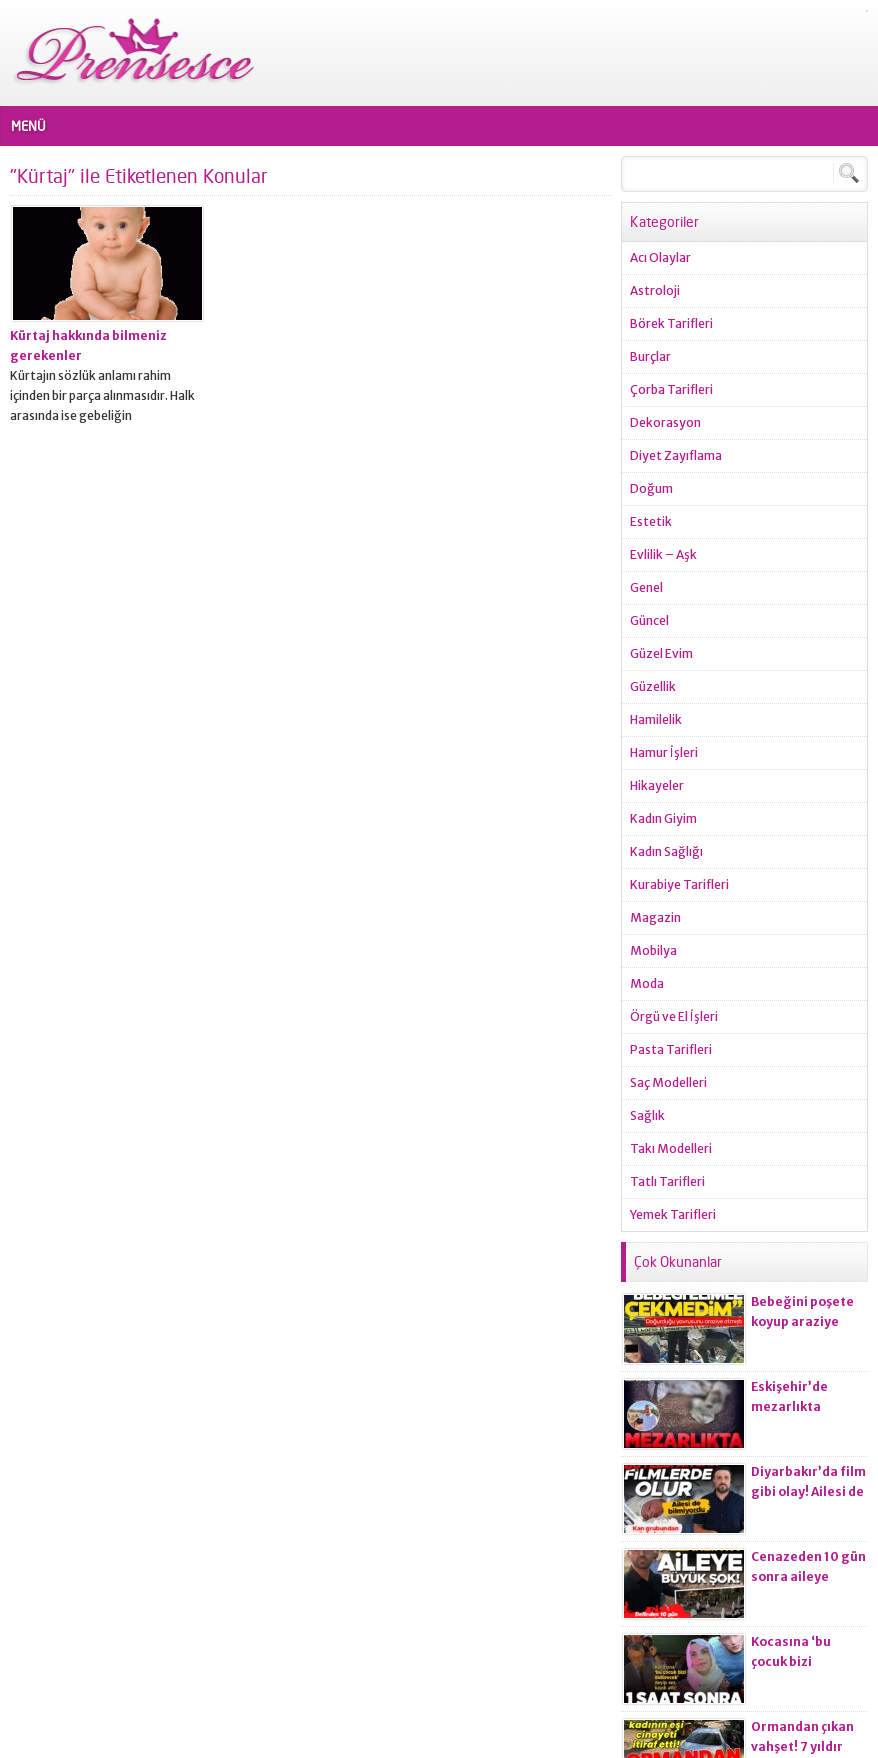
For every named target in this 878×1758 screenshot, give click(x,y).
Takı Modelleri (671, 1148)
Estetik (651, 521)
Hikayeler (657, 785)
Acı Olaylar (660, 257)
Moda (647, 983)
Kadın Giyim (663, 818)
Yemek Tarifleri (673, 1214)
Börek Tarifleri (671, 323)
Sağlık (647, 1115)
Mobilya (653, 950)
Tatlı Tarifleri (667, 1181)
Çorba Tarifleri (671, 389)
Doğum (651, 488)
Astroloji (655, 290)
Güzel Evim (661, 653)
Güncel (649, 620)
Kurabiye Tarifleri (679, 884)
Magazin (655, 917)
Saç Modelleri (668, 1082)
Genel (646, 587)
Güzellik (653, 686)
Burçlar (650, 356)
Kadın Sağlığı (666, 851)
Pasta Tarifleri (671, 1049)
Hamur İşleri (664, 752)
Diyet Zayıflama (676, 455)
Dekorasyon (665, 422)
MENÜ (28, 126)
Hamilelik (656, 719)
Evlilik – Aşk (663, 554)
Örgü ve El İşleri (674, 1016)
